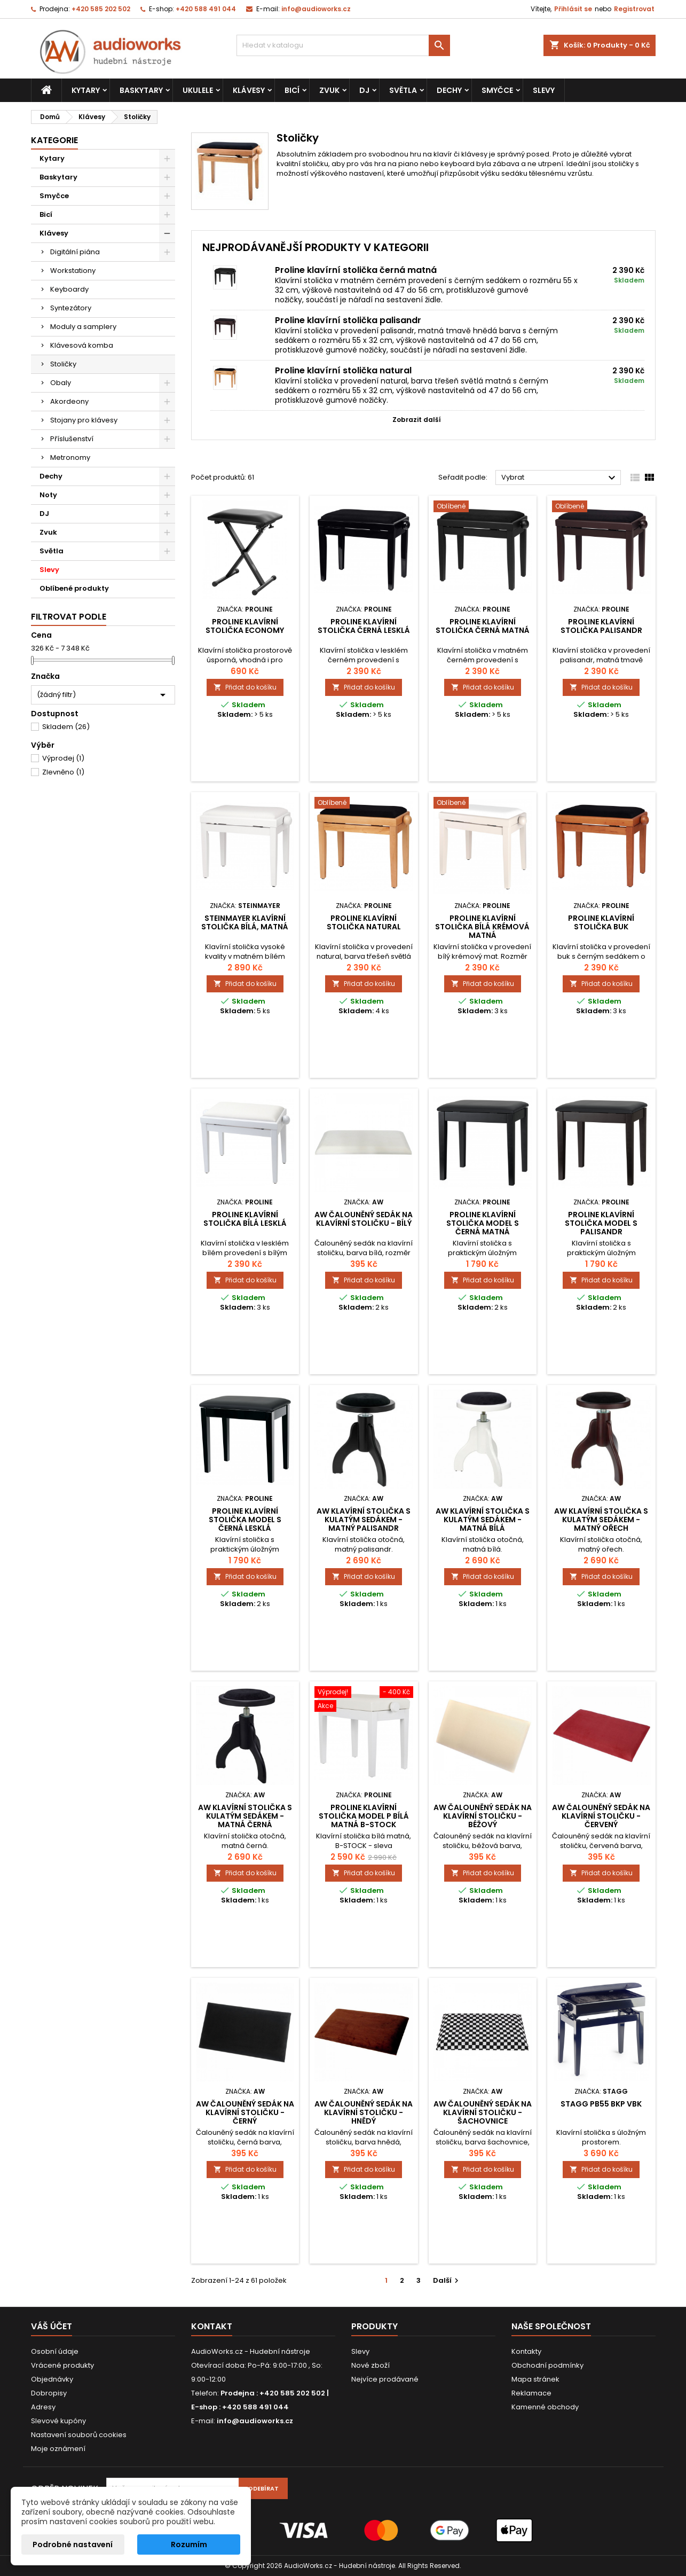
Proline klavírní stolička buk (601, 922)
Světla (403, 90)
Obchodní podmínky (547, 2365)
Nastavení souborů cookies (79, 2435)
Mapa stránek (535, 2379)
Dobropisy (49, 2393)
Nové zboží (370, 2365)
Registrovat (634, 8)
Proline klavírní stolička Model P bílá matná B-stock (364, 1816)
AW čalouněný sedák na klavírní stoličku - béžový (482, 1816)
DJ (364, 90)
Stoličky (63, 364)
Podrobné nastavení (73, 2544)
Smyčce (497, 90)
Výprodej (63, 758)
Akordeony (69, 401)
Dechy (449, 90)
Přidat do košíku (245, 687)
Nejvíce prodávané (385, 2379)
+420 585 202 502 (101, 8)
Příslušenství (71, 439)
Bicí (292, 90)
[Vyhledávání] (343, 45)
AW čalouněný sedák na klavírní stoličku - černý (245, 2112)
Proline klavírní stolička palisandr (348, 320)
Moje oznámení (58, 2449)
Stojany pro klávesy (83, 420)
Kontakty (526, 2351)
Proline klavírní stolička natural (343, 370)
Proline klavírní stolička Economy (245, 626)
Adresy (43, 2407)
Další (447, 2280)
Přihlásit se (573, 8)
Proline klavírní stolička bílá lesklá (245, 1218)
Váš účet (51, 2326)
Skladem (66, 727)
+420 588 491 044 (206, 8)
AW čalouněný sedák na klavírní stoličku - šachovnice (482, 2112)
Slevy (544, 90)
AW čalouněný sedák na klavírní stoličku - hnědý (363, 2112)
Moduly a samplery (83, 327)
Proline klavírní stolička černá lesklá (364, 626)
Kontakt (211, 2326)
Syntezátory (70, 308)
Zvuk (329, 90)
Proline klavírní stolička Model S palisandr (601, 1223)
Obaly (60, 383)
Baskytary (141, 90)
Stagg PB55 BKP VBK (601, 2104)
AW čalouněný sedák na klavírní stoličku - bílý (363, 1218)
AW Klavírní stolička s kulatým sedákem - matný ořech (601, 1519)
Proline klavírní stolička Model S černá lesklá (245, 1519)
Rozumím (189, 2544)
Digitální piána (75, 252)
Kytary (86, 90)
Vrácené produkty (62, 2365)
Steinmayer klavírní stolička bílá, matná (244, 922)
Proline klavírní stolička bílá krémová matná (482, 927)
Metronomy (70, 457)
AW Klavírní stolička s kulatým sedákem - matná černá (245, 1816)
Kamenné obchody (545, 2407)
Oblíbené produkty (74, 588)
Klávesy (249, 90)
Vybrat (559, 478)
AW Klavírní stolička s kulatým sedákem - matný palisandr (364, 1519)
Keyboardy (69, 289)
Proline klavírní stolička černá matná (356, 270)
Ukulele (198, 90)
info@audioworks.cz (316, 8)
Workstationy (73, 270)
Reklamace (531, 2393)
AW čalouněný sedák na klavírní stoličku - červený (601, 1816)
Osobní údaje (54, 2351)
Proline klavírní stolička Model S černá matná (482, 1223)
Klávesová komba (81, 345)
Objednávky (52, 2379)
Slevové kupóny (58, 2421)
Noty (48, 495)
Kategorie (54, 140)
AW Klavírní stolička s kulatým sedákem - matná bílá (483, 1519)
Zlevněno (63, 772)
